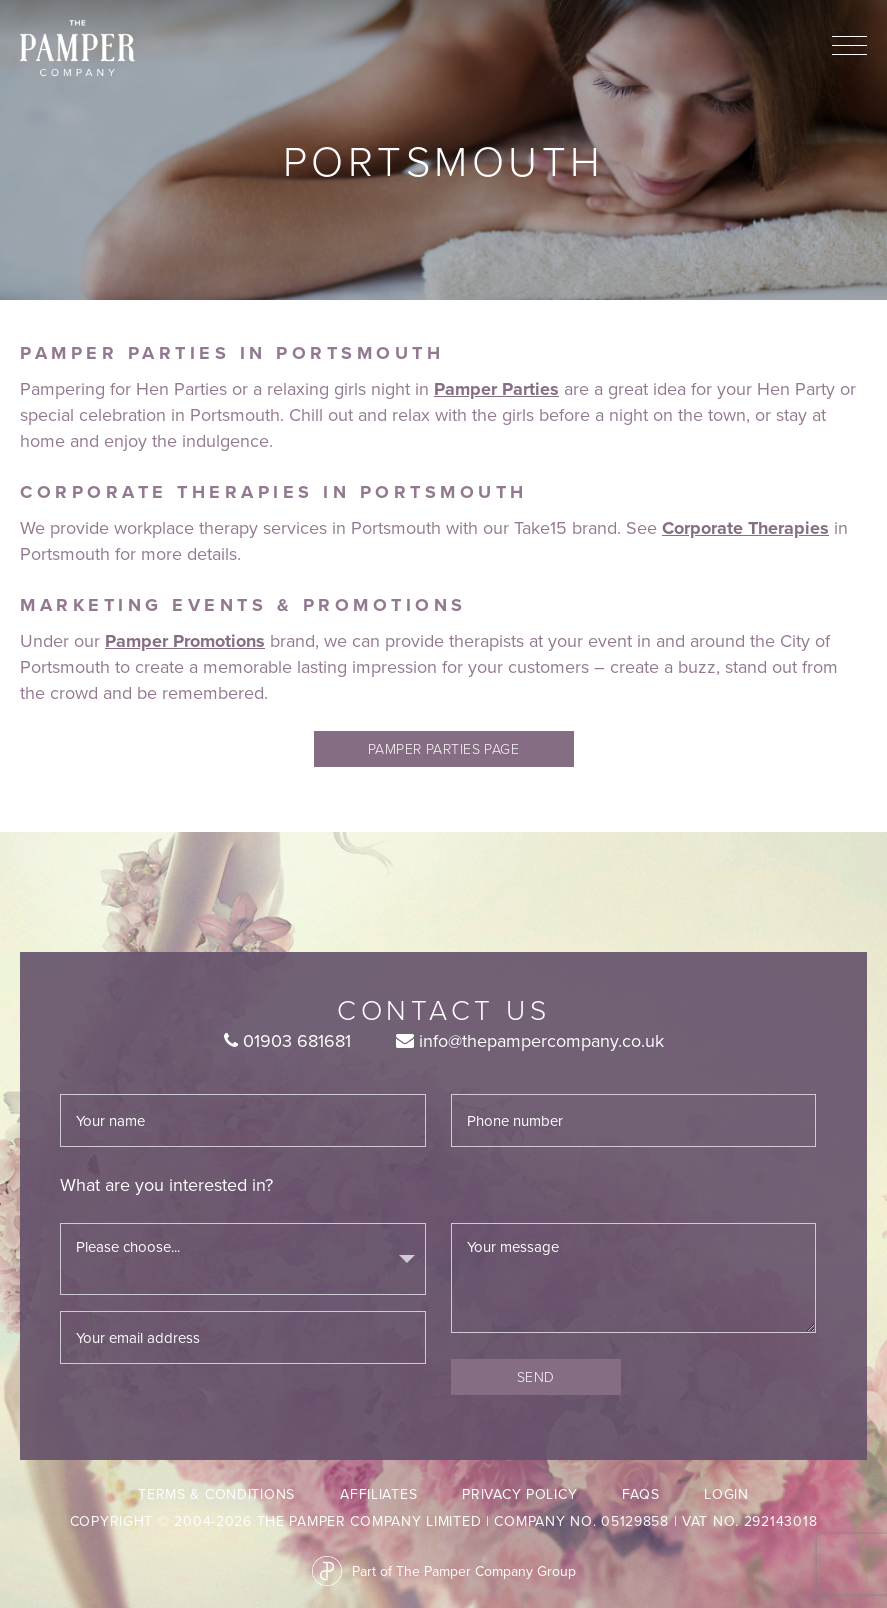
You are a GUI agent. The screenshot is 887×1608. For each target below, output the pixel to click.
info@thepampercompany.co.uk (530, 1040)
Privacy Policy (519, 1494)
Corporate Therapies (745, 528)
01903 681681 (287, 1040)
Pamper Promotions (185, 641)
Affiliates (378, 1494)
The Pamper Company (77, 48)
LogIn (726, 1494)
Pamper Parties (496, 389)
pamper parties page (444, 748)
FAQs (640, 1494)
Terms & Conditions (216, 1494)
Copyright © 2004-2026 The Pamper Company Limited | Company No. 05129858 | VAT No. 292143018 (444, 1521)
